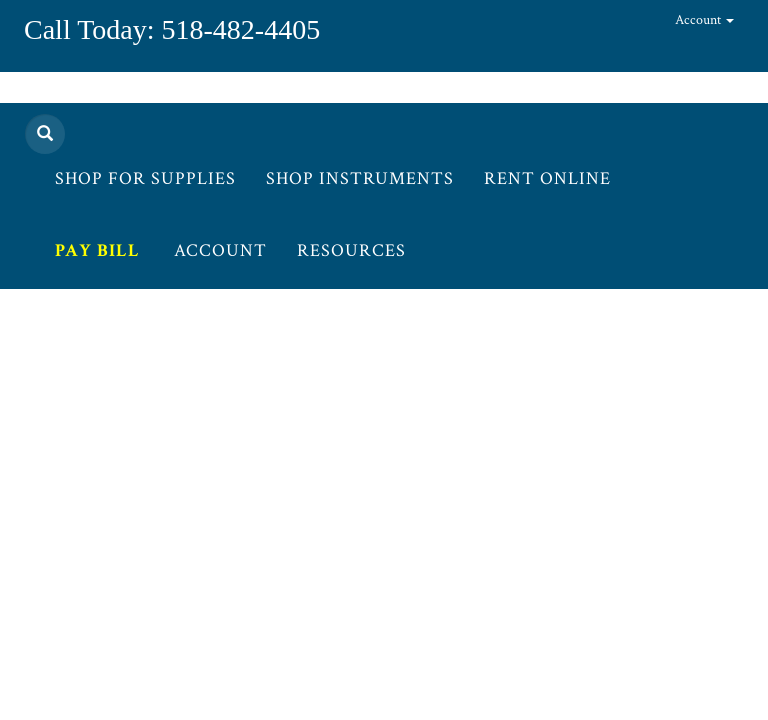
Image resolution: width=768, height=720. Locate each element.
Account (704, 20)
